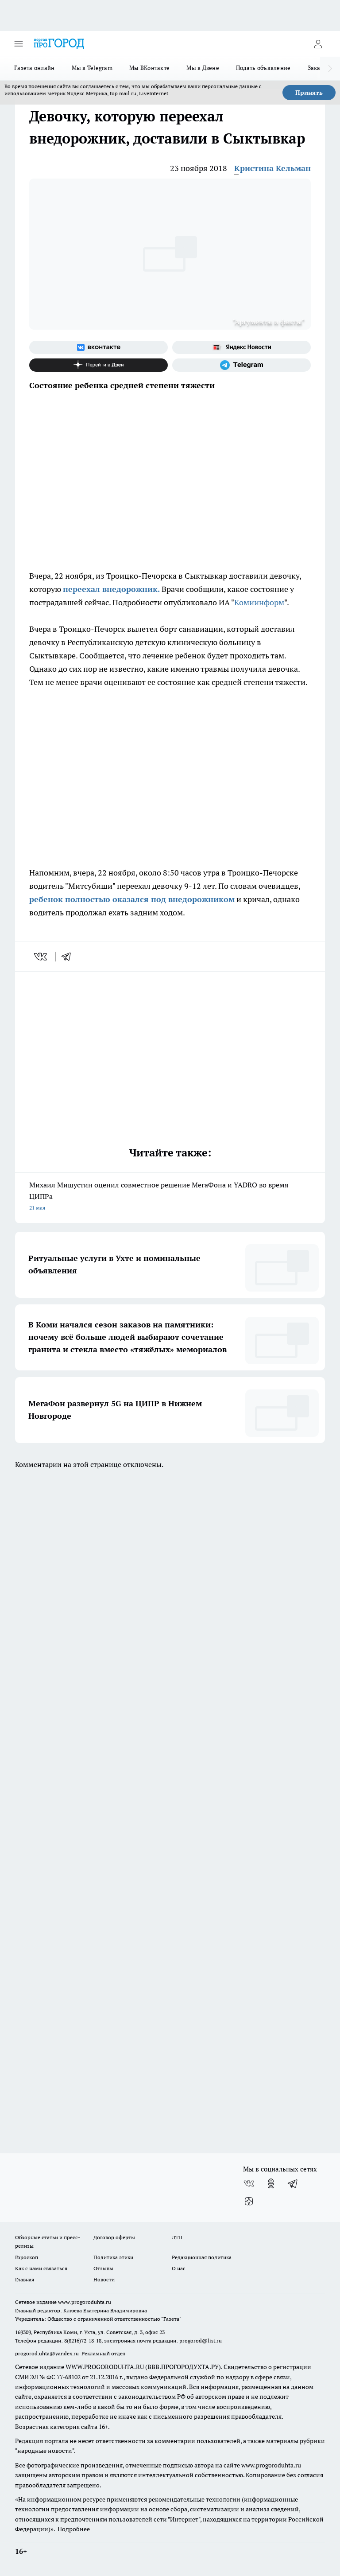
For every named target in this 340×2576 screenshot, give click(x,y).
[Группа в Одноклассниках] (271, 2183)
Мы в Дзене (202, 68)
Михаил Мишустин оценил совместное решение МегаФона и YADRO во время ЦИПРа (170, 1197)
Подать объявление (263, 68)
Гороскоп (26, 2257)
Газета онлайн (34, 68)
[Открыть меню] (18, 44)
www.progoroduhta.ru (84, 2302)
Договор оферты (114, 2237)
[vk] (41, 956)
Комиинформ (259, 602)
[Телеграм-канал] (241, 365)
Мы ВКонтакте (149, 68)
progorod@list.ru (200, 2340)
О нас (178, 2268)
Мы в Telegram (92, 68)
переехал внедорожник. (111, 589)
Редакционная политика (202, 2257)
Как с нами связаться (41, 2268)
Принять (309, 93)
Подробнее (74, 2529)
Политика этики (113, 2257)
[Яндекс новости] (241, 347)
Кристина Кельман (272, 168)
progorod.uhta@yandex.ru (47, 2353)
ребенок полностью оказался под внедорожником (132, 899)
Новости (104, 2279)
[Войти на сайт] (318, 44)
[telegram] (69, 956)
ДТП (177, 2237)
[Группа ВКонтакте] (98, 347)
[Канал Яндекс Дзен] (98, 365)
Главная (24, 2279)
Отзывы (103, 2268)
